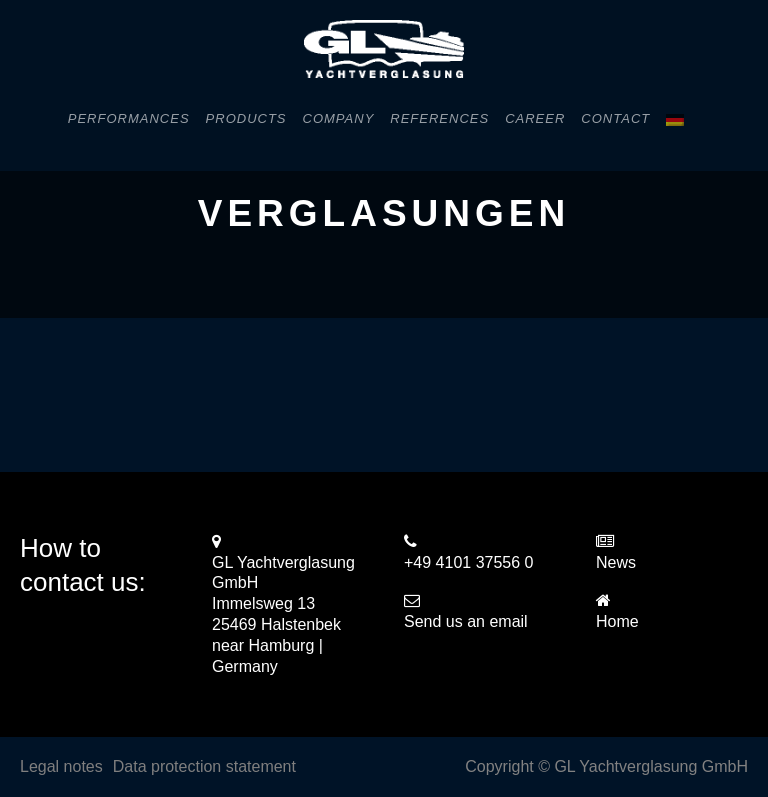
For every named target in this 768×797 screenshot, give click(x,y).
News (616, 562)
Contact (615, 118)
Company (339, 118)
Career (535, 118)
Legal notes (61, 766)
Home (617, 621)
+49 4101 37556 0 (468, 562)
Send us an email (466, 621)
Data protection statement (204, 766)
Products (246, 118)
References (439, 118)
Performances (129, 118)
